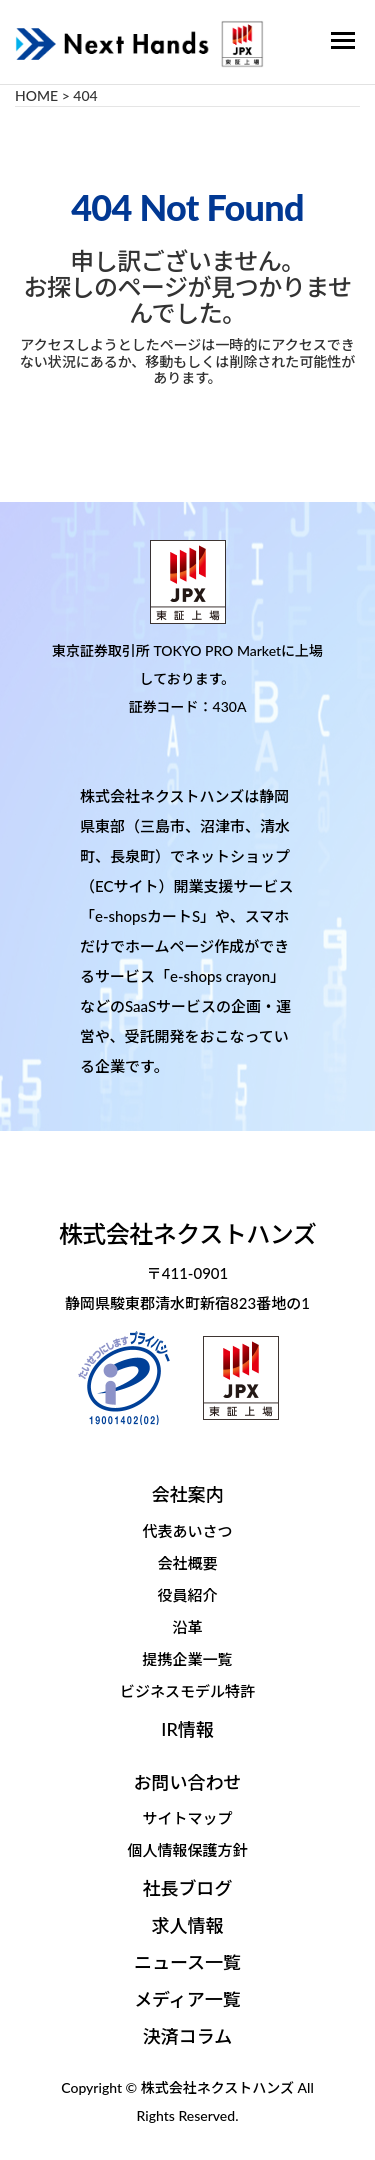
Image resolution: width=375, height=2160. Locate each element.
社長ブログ (188, 1888)
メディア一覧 (187, 1999)
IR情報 (187, 1729)
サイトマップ (187, 1818)
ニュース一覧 (187, 1962)
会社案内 (188, 1494)
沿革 (187, 1627)
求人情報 (188, 1925)
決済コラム (187, 2036)
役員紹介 (187, 1595)
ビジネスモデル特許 (187, 1691)
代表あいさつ (187, 1531)
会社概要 (187, 1563)
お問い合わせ (188, 1782)
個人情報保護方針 (187, 1850)
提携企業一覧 (187, 1659)
